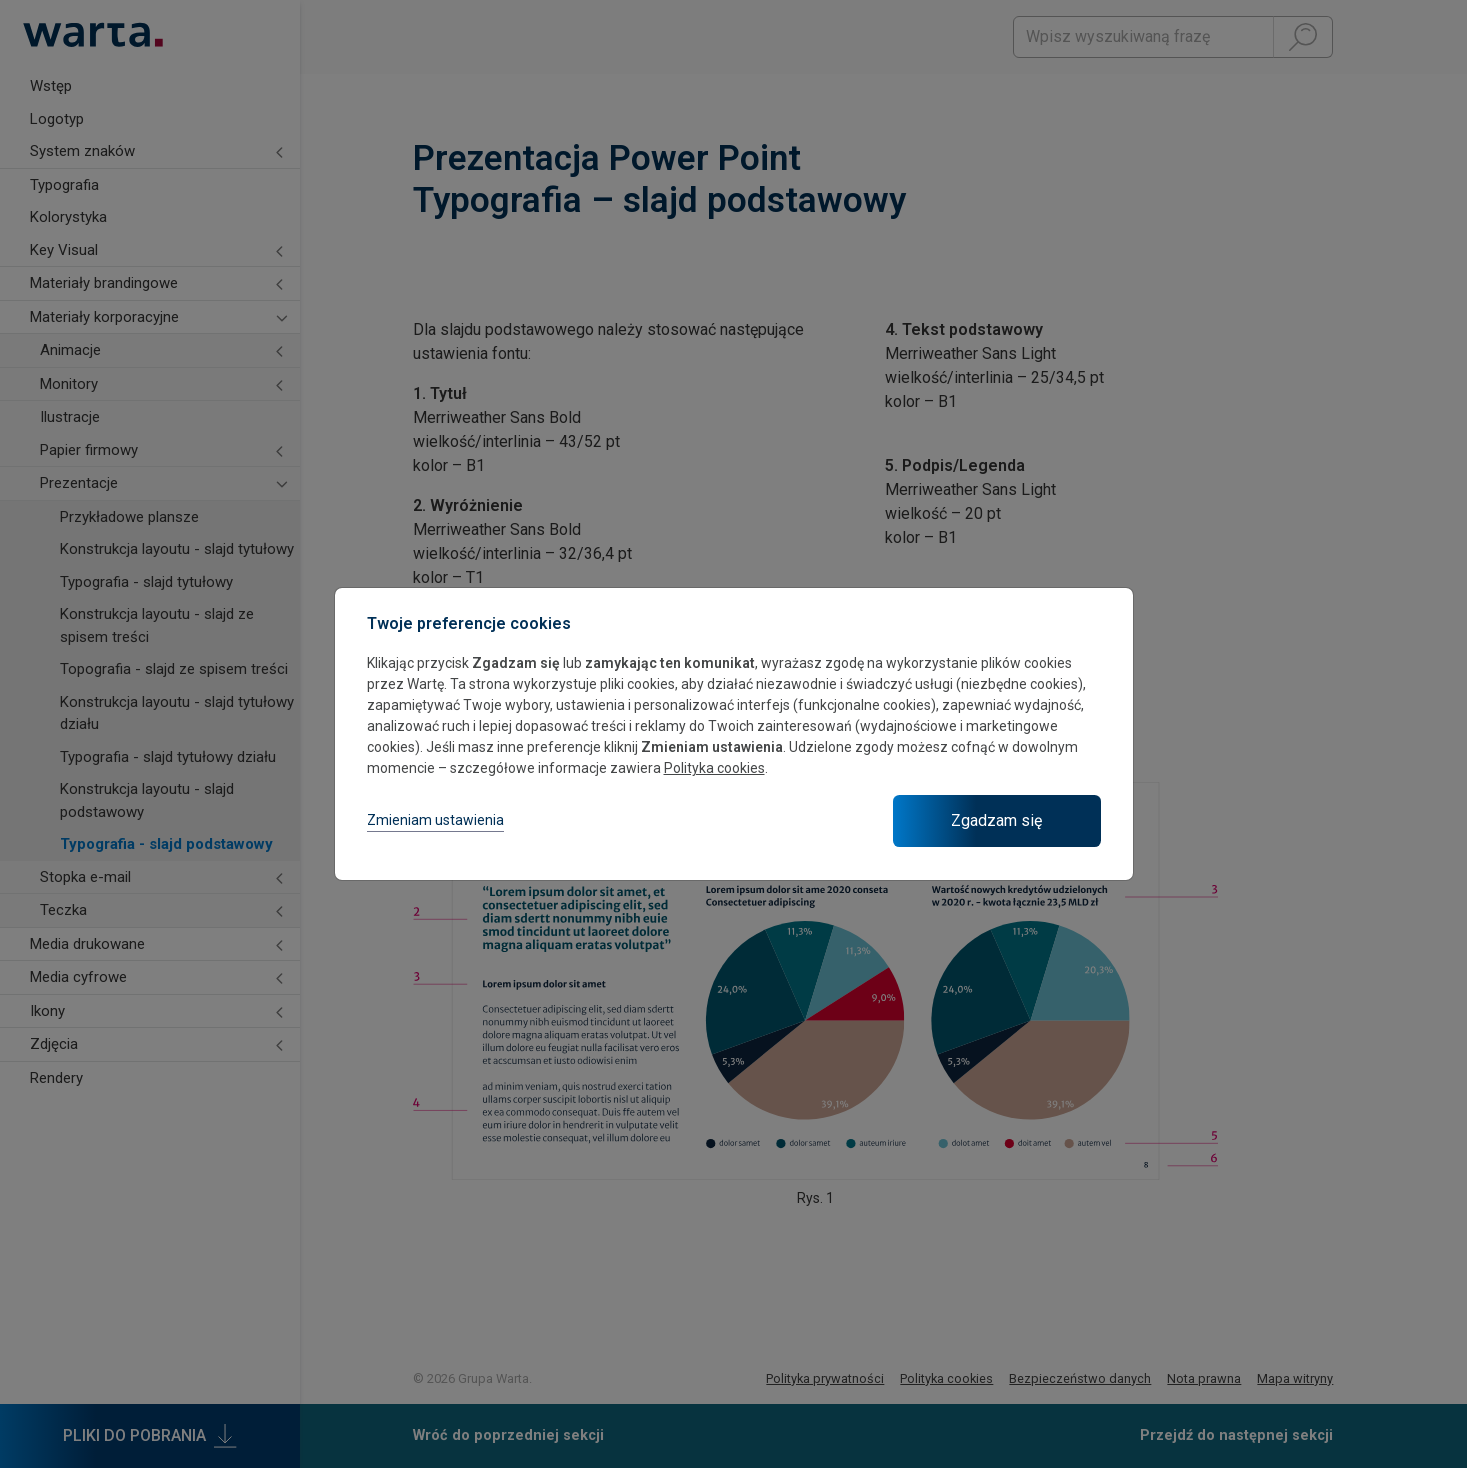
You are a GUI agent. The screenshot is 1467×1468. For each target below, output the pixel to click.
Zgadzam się (996, 820)
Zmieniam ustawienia (435, 820)
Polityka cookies (714, 768)
